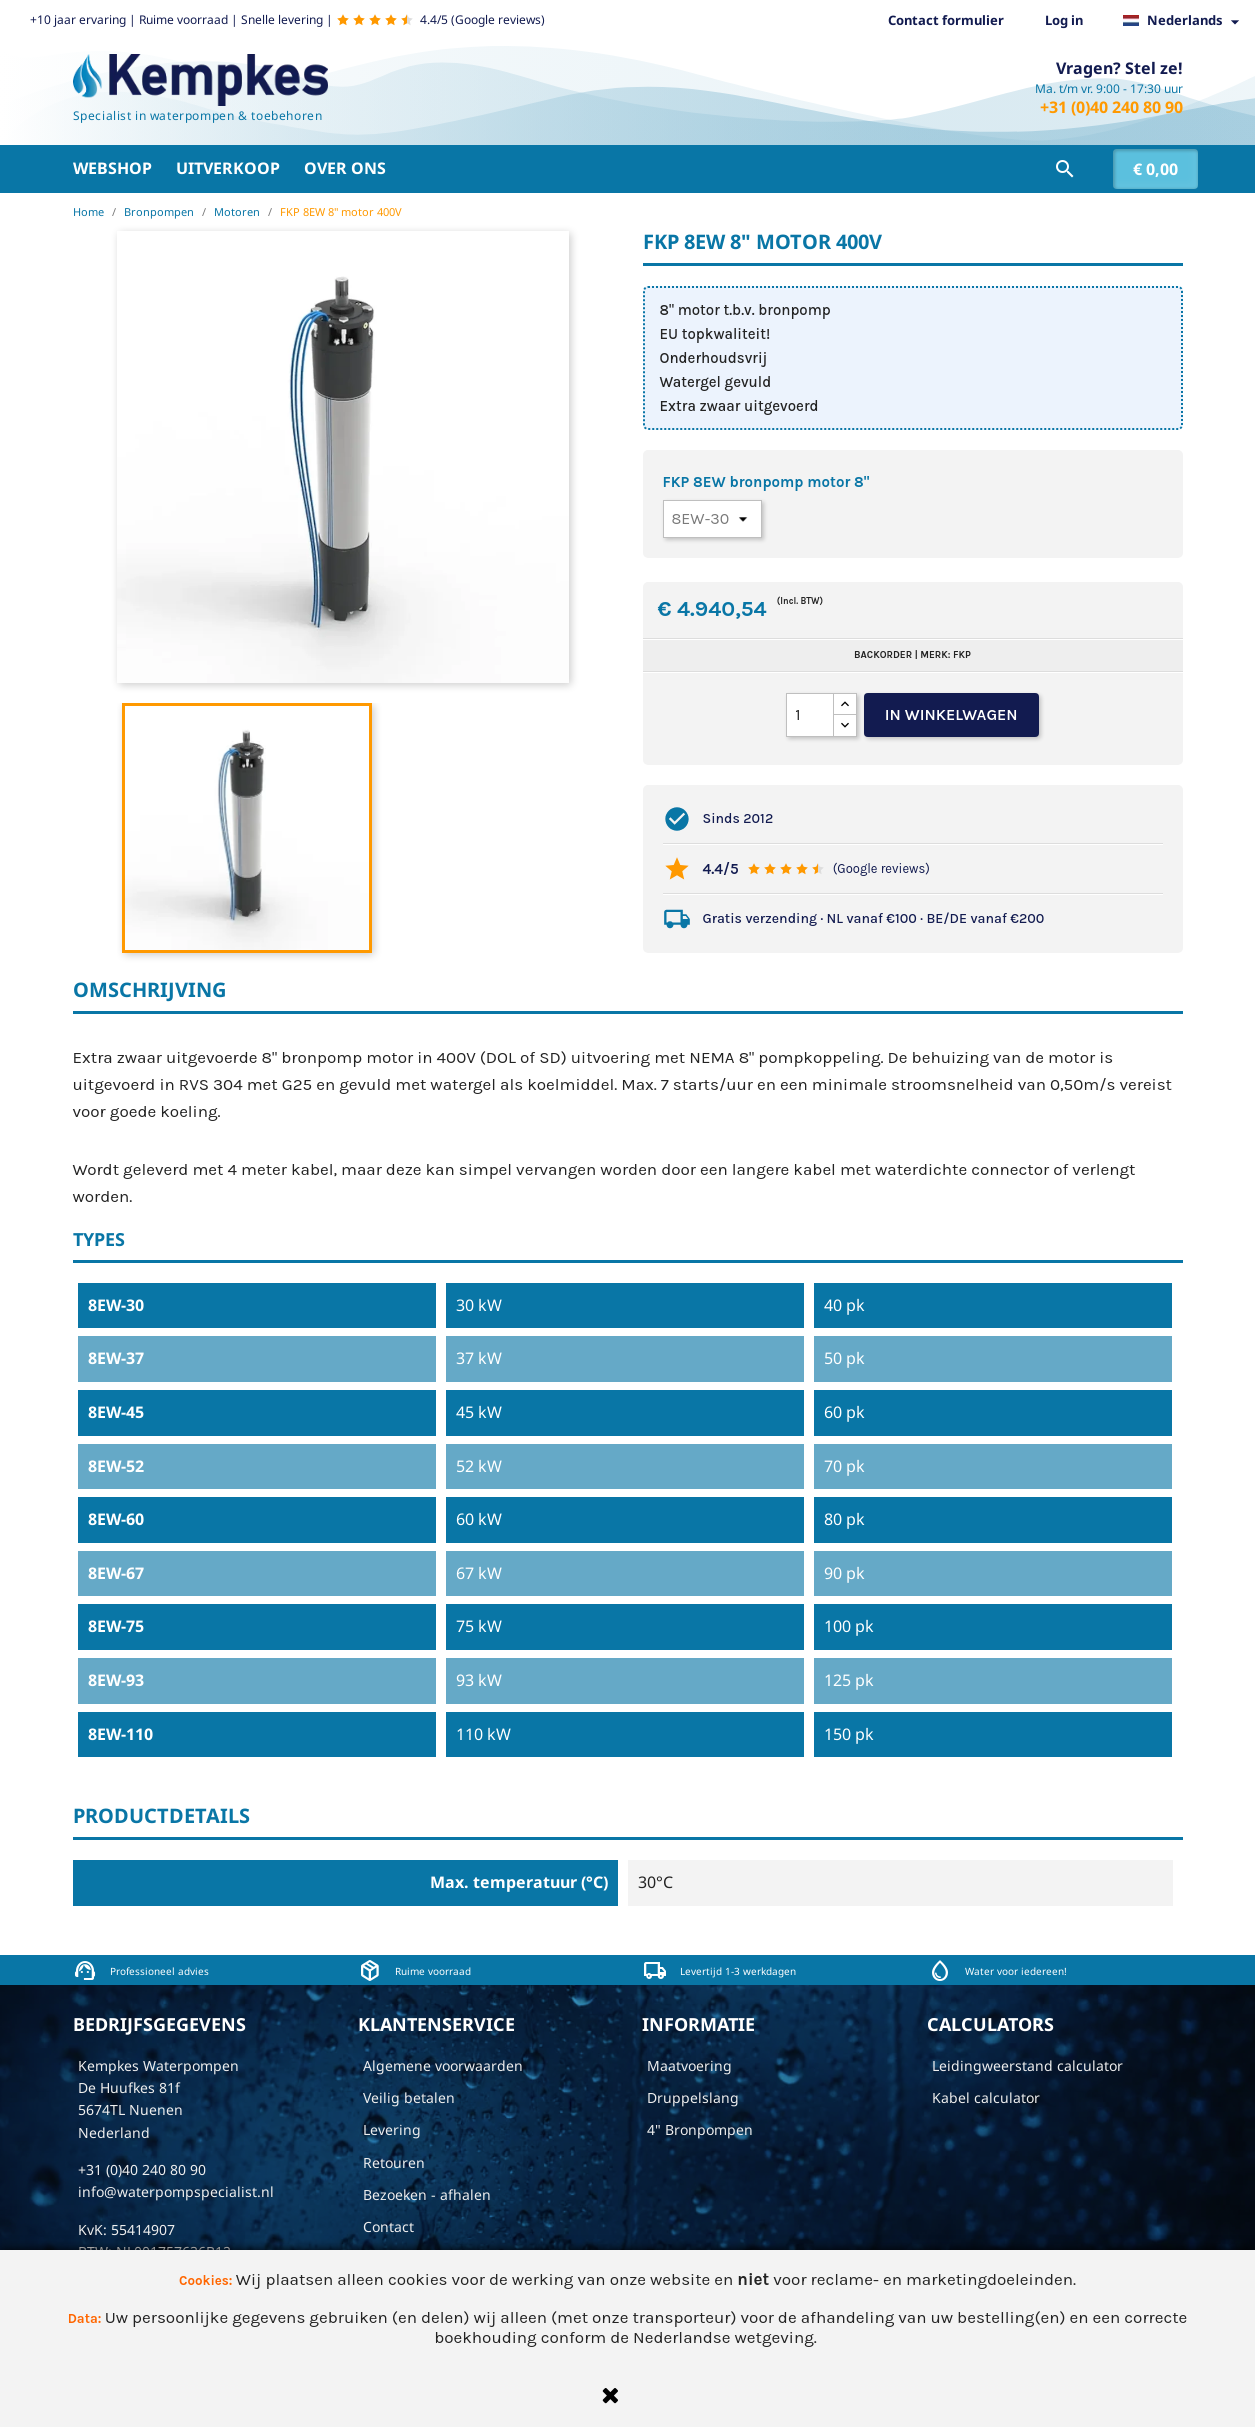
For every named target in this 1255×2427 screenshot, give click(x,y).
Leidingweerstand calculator (1027, 2065)
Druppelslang (693, 2097)
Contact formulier (946, 20)
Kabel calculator (986, 2097)
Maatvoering (689, 2065)
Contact (388, 2226)
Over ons (345, 168)
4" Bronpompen (700, 2129)
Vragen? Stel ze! (1119, 68)
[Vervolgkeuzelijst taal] (1186, 21)
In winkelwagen (951, 714)
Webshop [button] (112, 168)
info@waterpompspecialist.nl (176, 2191)
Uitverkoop (228, 168)
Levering (392, 2129)
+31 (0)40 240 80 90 (1111, 107)
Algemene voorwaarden (443, 2065)
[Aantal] (810, 715)
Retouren (394, 2162)
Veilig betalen (409, 2097)
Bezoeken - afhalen (427, 2194)
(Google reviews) (881, 868)
